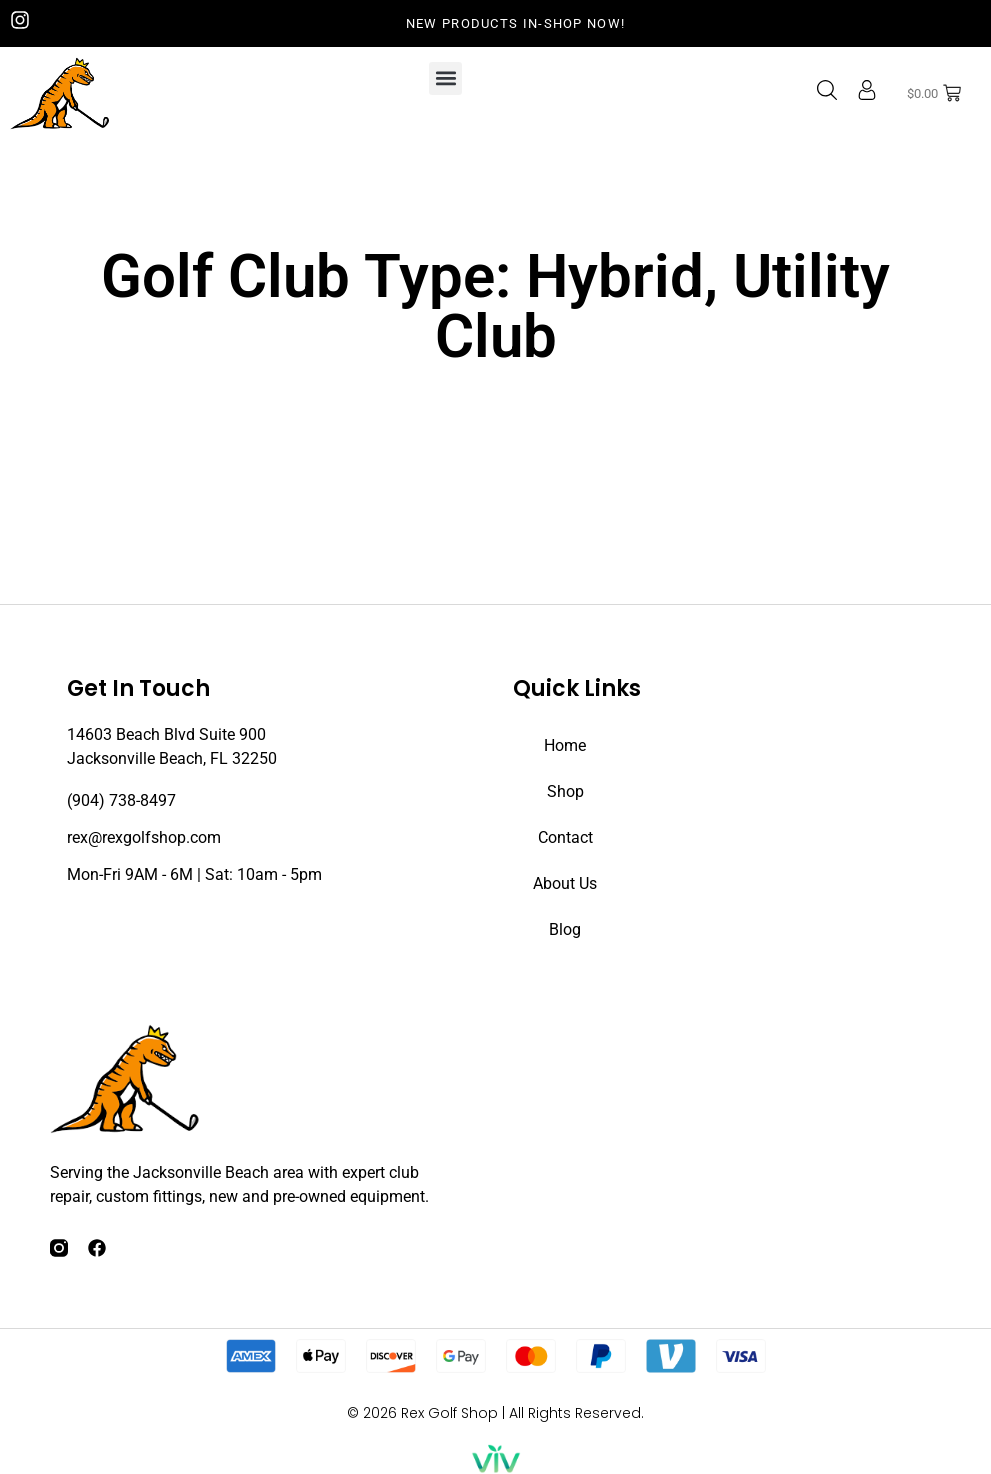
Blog (565, 929)
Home (565, 745)
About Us (565, 883)
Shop (565, 791)
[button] (445, 78)
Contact (565, 837)
